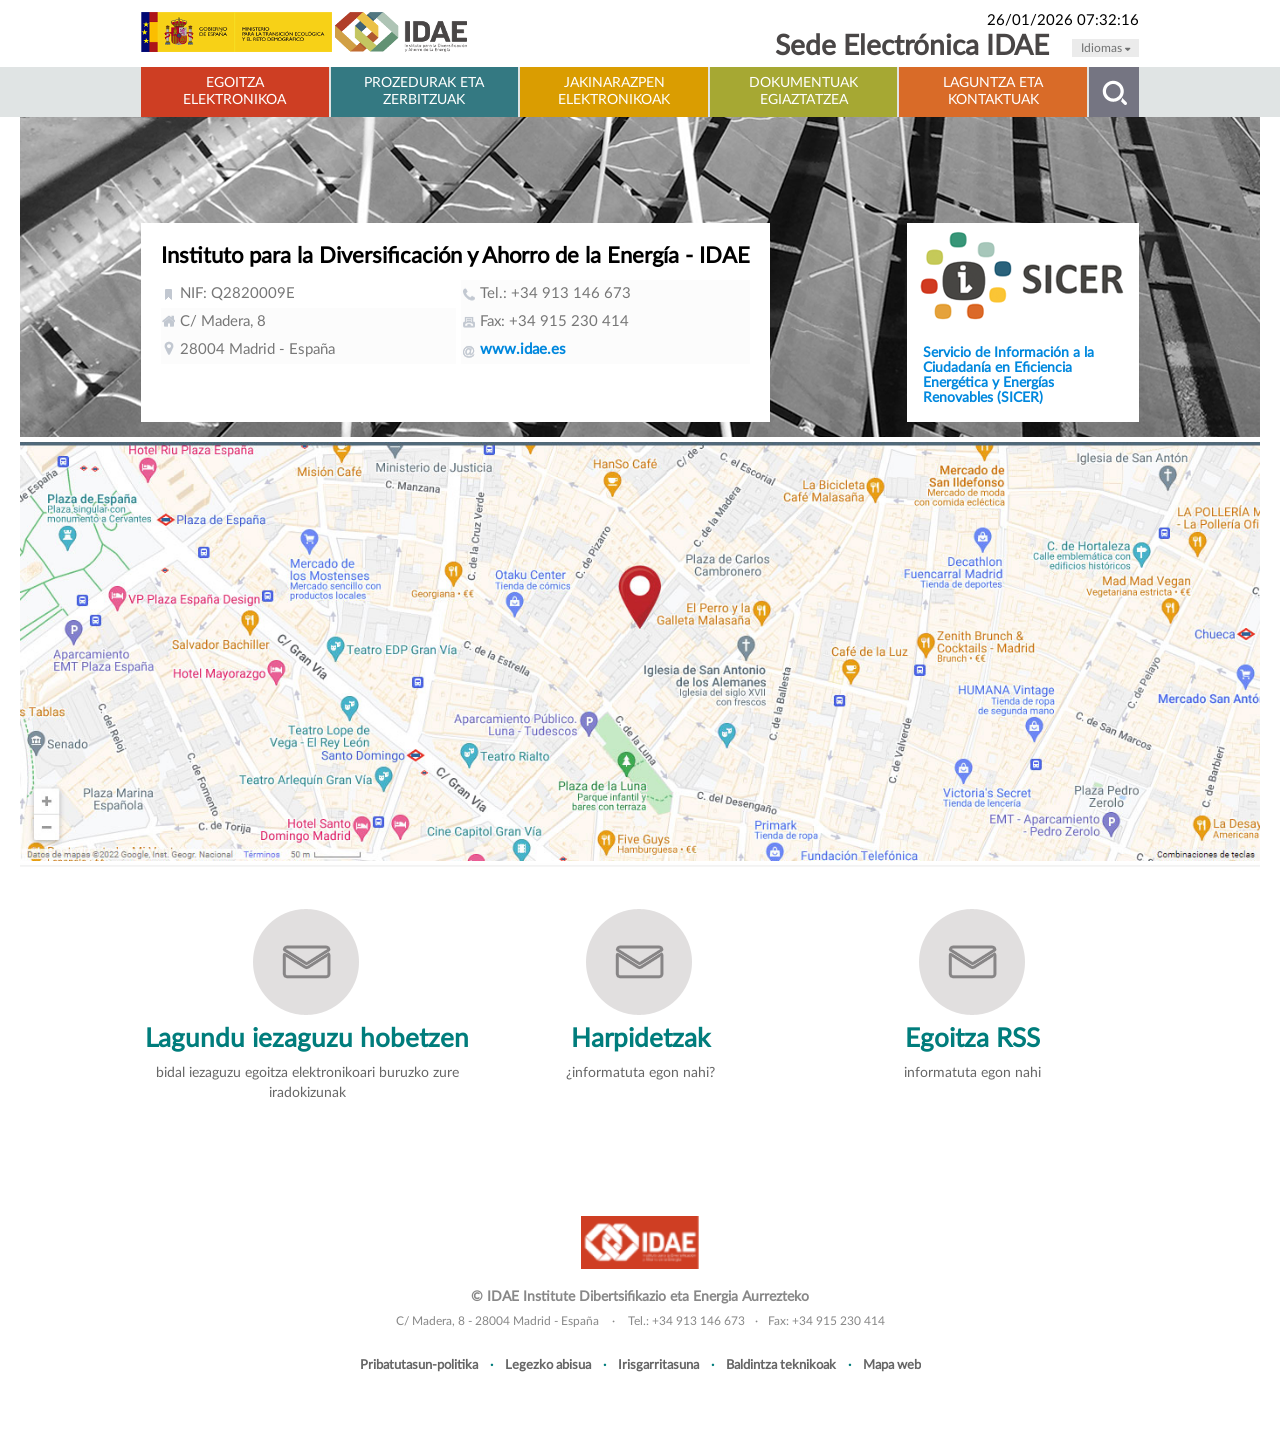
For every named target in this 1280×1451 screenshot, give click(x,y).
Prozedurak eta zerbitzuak (424, 91)
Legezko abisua (548, 1365)
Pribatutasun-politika (419, 1365)
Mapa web (892, 1365)
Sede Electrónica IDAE (912, 46)
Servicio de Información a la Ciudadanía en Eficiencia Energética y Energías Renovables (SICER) (1008, 375)
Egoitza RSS (972, 1039)
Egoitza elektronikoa (234, 91)
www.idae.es (523, 349)
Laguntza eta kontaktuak (993, 91)
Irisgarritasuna (658, 1365)
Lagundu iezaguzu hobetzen (307, 1039)
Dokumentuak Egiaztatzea (803, 91)
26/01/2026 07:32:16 (1063, 20)
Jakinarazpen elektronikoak (614, 91)
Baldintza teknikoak (781, 1365)
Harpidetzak (640, 1039)
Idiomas (1105, 48)
